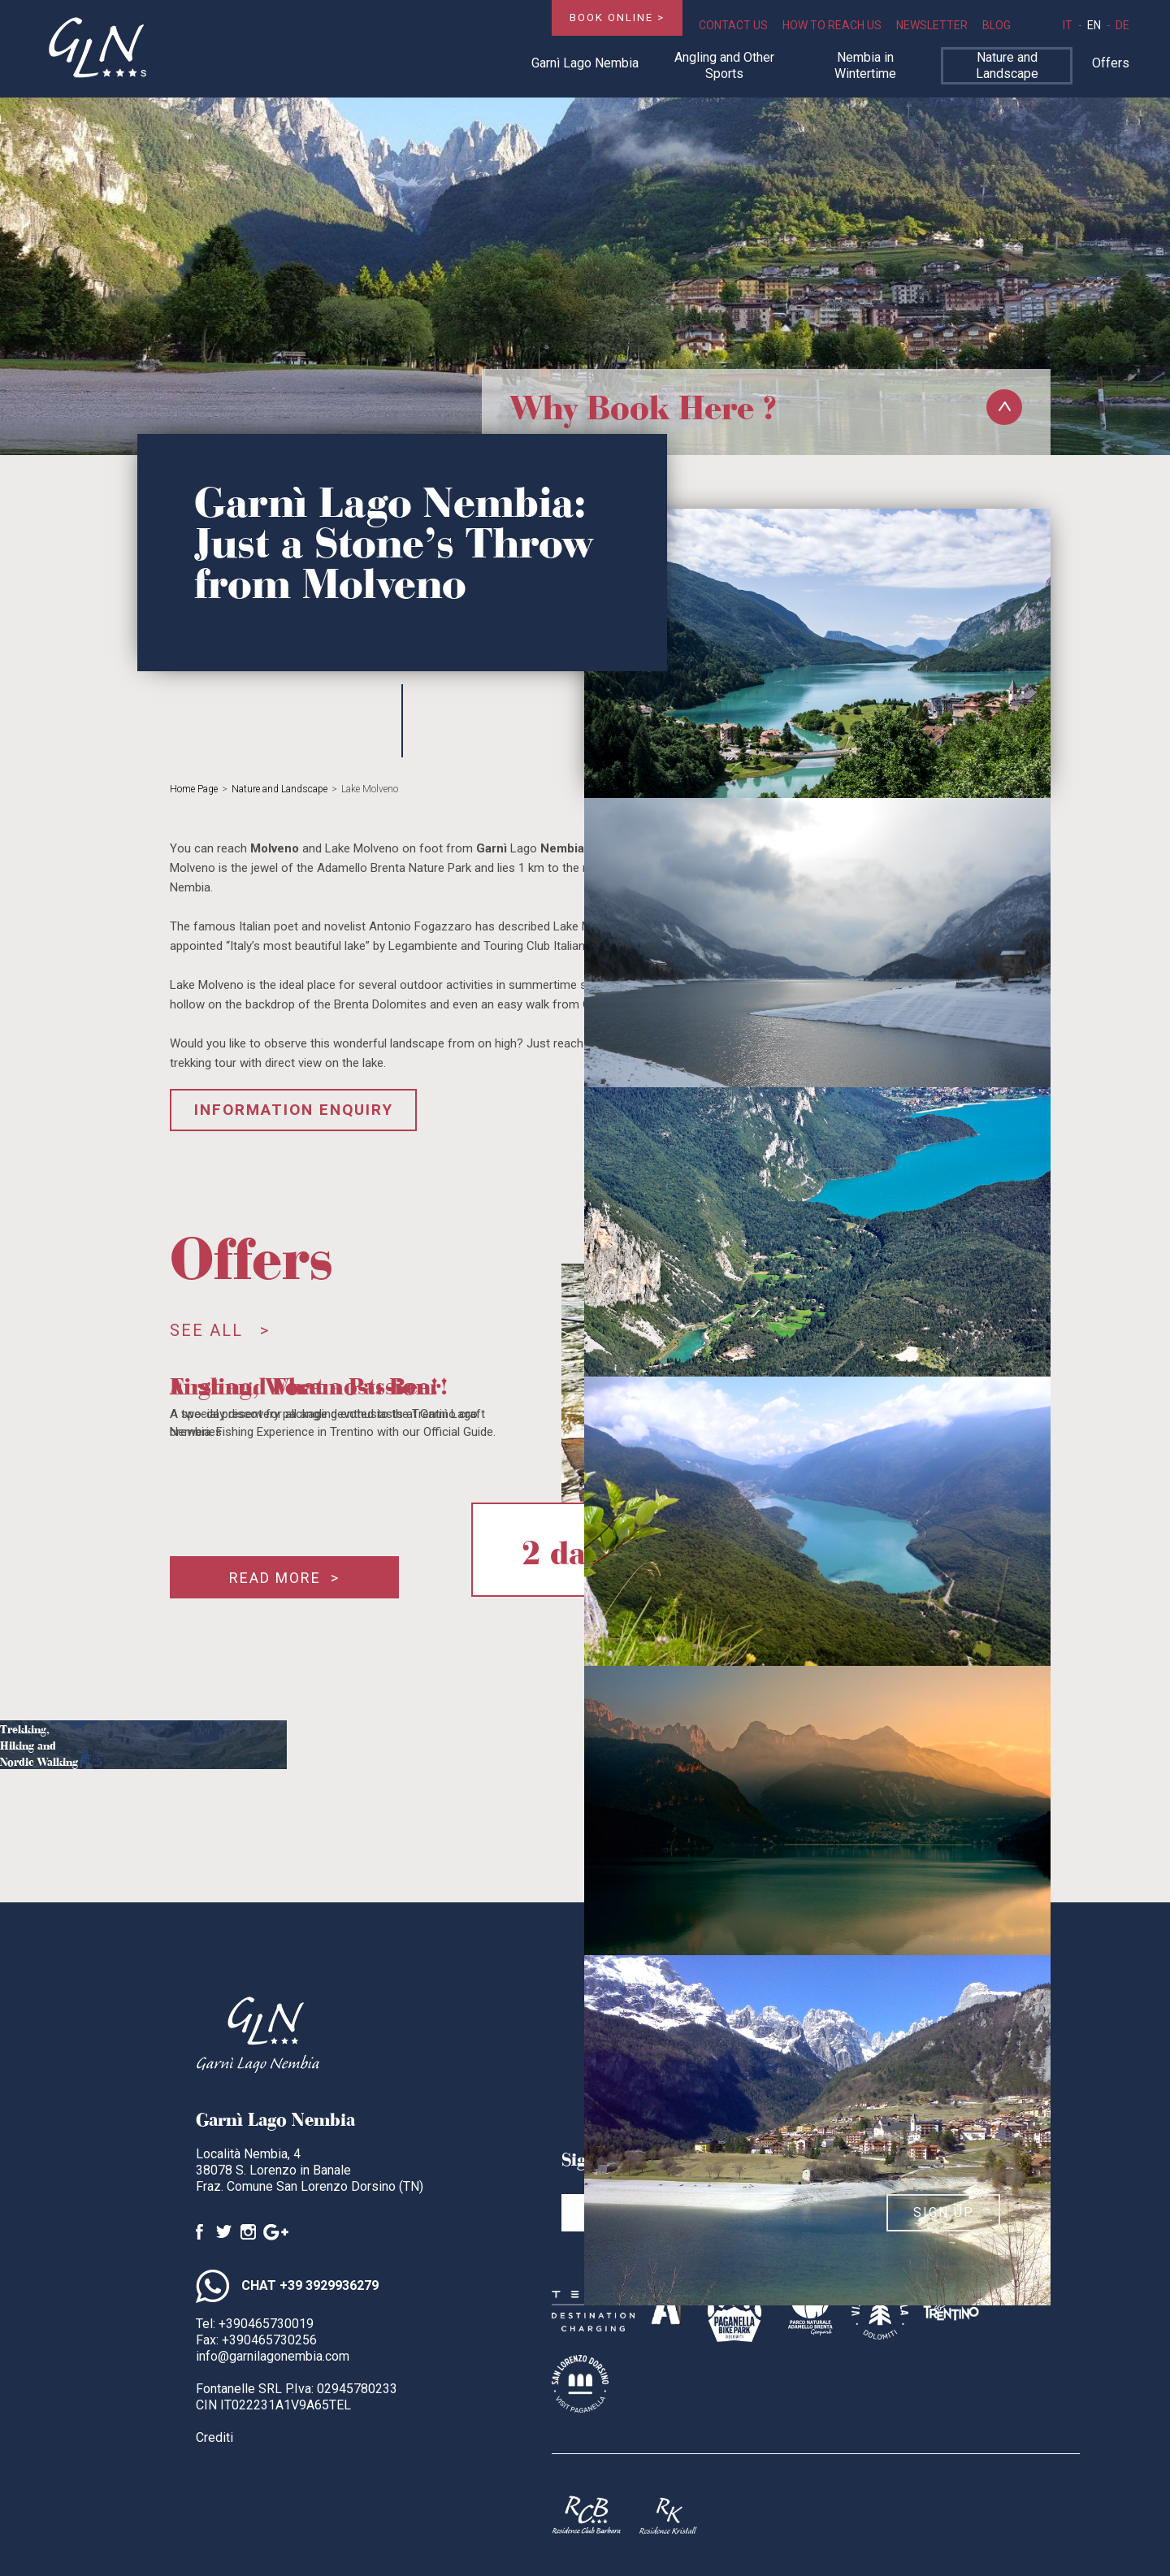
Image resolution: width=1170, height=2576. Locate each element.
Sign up (943, 2212)
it (1067, 25)
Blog (996, 25)
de (1122, 25)
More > (94, 1789)
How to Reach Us (832, 25)
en (1094, 25)
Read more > (284, 1577)
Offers (1110, 63)
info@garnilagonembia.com (272, 2356)
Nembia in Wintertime (865, 65)
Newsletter (932, 25)
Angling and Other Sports (724, 65)
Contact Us (733, 25)
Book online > (617, 17)
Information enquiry (293, 1109)
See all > (220, 1330)
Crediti (214, 2437)
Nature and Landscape (1007, 65)
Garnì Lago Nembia (585, 63)
